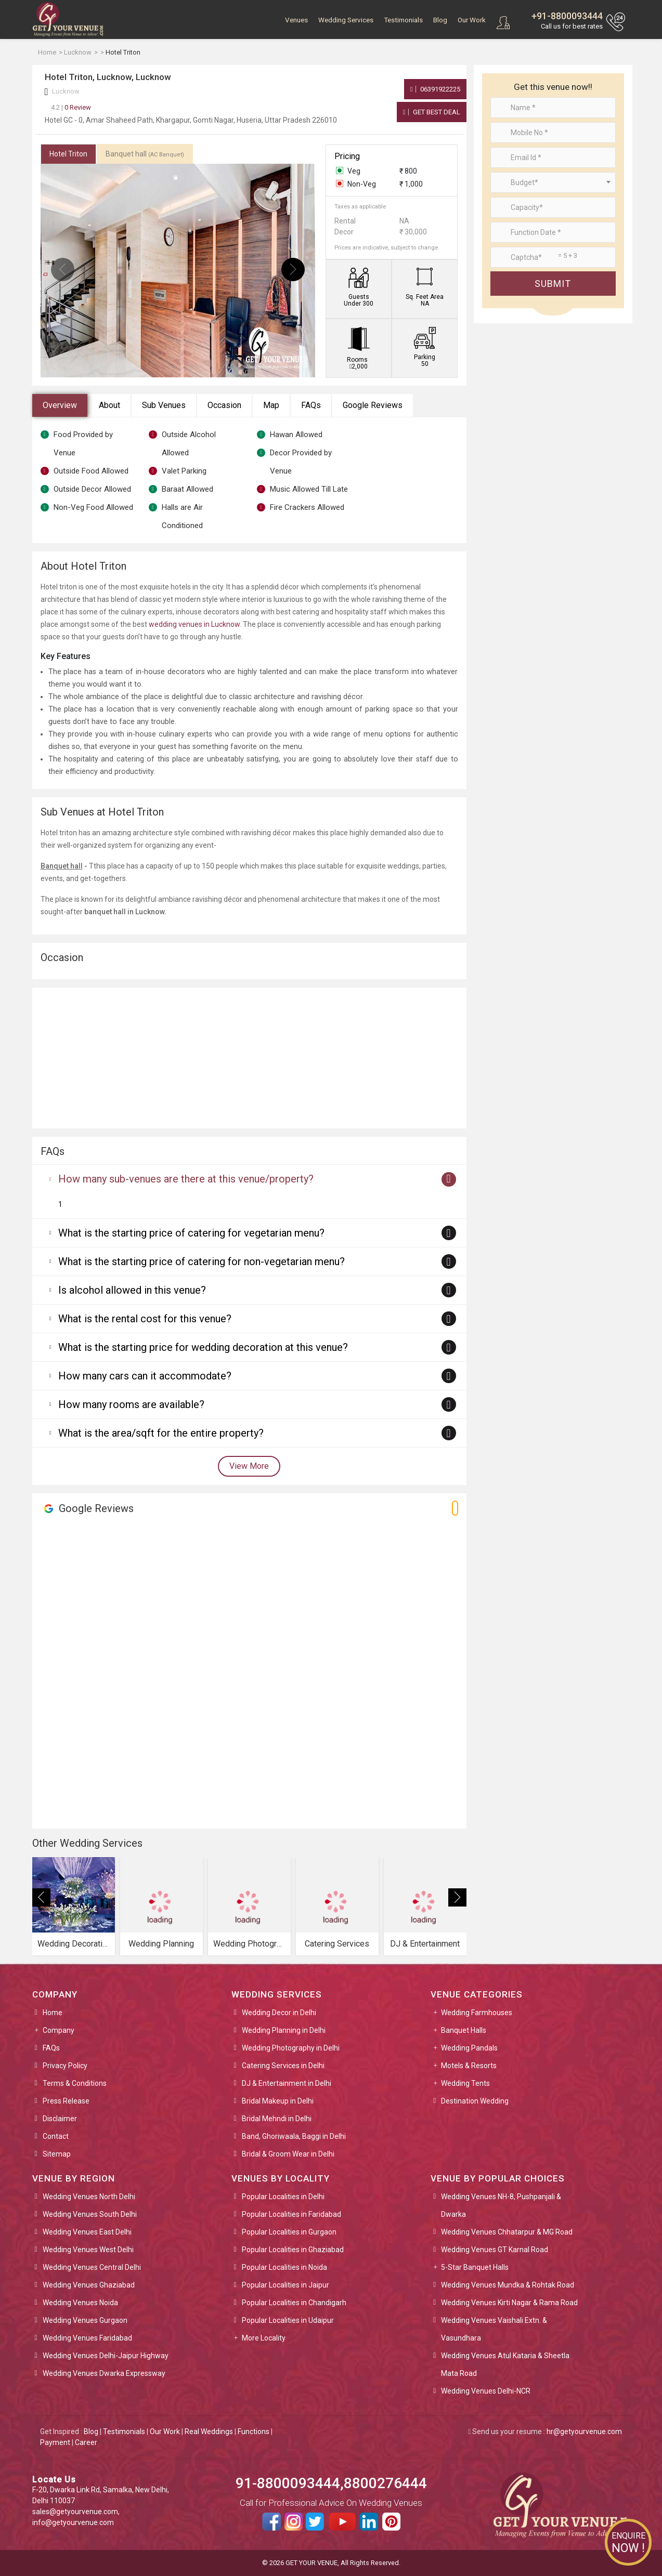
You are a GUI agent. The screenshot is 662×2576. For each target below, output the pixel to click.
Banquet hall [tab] (145, 154)
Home (52, 2012)
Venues (296, 20)
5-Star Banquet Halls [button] (475, 2267)
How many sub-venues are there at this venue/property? (186, 1179)
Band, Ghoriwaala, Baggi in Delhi (294, 2136)
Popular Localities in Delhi (283, 2196)
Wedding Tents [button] (465, 2083)
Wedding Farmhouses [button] (476, 2012)
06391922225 (435, 89)
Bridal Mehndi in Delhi (276, 2118)
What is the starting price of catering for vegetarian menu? (191, 1233)
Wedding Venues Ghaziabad (89, 2285)
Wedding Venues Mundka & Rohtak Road (507, 2285)
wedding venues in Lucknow (194, 624)
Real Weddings (209, 2431)
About (109, 405)
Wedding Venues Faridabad (87, 2338)
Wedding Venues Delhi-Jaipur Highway (105, 2355)
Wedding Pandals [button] (469, 2048)
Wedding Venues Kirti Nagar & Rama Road (509, 2302)
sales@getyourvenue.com (75, 2511)
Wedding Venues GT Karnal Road (494, 2249)
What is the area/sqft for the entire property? (161, 1433)
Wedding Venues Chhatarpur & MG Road (507, 2232)
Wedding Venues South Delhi (90, 2214)
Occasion (224, 405)
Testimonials (403, 20)
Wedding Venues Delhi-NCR (485, 2391)
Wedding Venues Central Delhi (92, 2267)
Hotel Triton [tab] (68, 154)
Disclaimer (60, 2118)
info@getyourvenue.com (73, 2522)
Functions (253, 2431)
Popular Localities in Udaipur (288, 2320)
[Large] (553, 257)
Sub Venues (164, 405)
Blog (440, 20)
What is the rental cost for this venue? (144, 1318)
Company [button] (58, 2030)
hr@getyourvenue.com (584, 2431)
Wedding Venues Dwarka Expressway (104, 2373)
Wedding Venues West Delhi (88, 2249)
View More (249, 1466)
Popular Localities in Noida (284, 2267)
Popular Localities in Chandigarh (294, 2302)
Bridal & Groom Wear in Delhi (288, 2154)
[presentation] (62, 269)
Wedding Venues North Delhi (89, 2196)
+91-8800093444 (567, 15)
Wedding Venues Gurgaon (85, 2320)
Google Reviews (373, 405)
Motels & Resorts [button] (469, 2065)
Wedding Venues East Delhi (87, 2232)
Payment (55, 2442)
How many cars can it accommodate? (144, 1376)
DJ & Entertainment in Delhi (286, 2083)
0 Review (71, 107)
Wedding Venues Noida (80, 2302)
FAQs (311, 405)
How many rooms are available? (131, 1404)
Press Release (66, 2101)
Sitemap (57, 2154)
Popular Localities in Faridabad (291, 2214)
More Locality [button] (263, 2338)
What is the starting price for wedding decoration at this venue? (203, 1347)
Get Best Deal (431, 112)
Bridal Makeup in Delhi (278, 2101)
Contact (56, 2136)
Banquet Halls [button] (463, 2030)
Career (86, 2442)
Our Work (472, 20)
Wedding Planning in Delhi (284, 2030)
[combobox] (553, 182)
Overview (60, 405)
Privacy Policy (65, 2065)
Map (271, 405)
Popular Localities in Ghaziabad (293, 2249)
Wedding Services (345, 20)
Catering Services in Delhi (283, 2065)
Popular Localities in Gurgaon (289, 2232)
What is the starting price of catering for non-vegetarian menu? (201, 1261)
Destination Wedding (475, 2101)
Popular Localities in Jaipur (285, 2285)
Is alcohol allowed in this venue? (132, 1290)
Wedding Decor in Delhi (279, 2012)
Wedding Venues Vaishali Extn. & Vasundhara (494, 2329)
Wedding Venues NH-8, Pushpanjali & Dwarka (501, 2205)
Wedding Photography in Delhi (291, 2048)
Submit (553, 283)
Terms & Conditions (75, 2083)
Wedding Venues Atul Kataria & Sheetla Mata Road (505, 2364)
